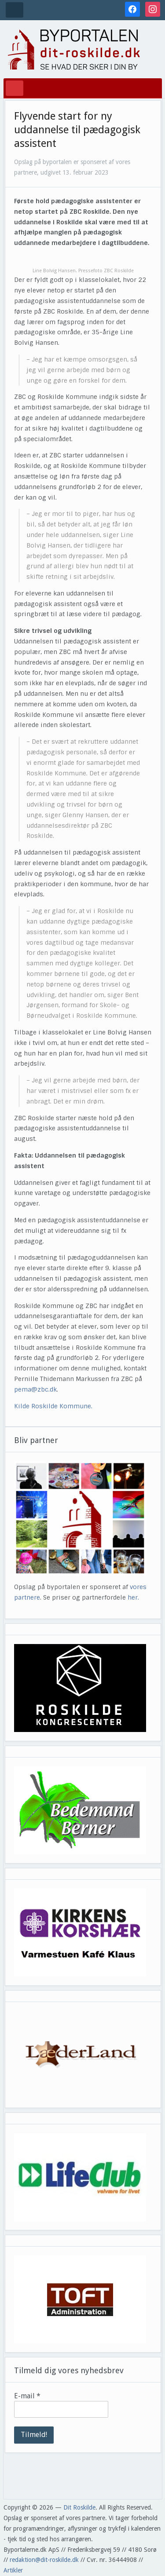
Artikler (13, 2570)
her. (133, 1597)
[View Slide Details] (80, 1688)
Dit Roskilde (79, 2507)
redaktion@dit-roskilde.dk (44, 2559)
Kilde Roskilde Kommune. (54, 1406)
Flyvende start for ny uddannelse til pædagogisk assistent (77, 130)
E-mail (27, 2396)
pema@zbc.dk (35, 1389)
